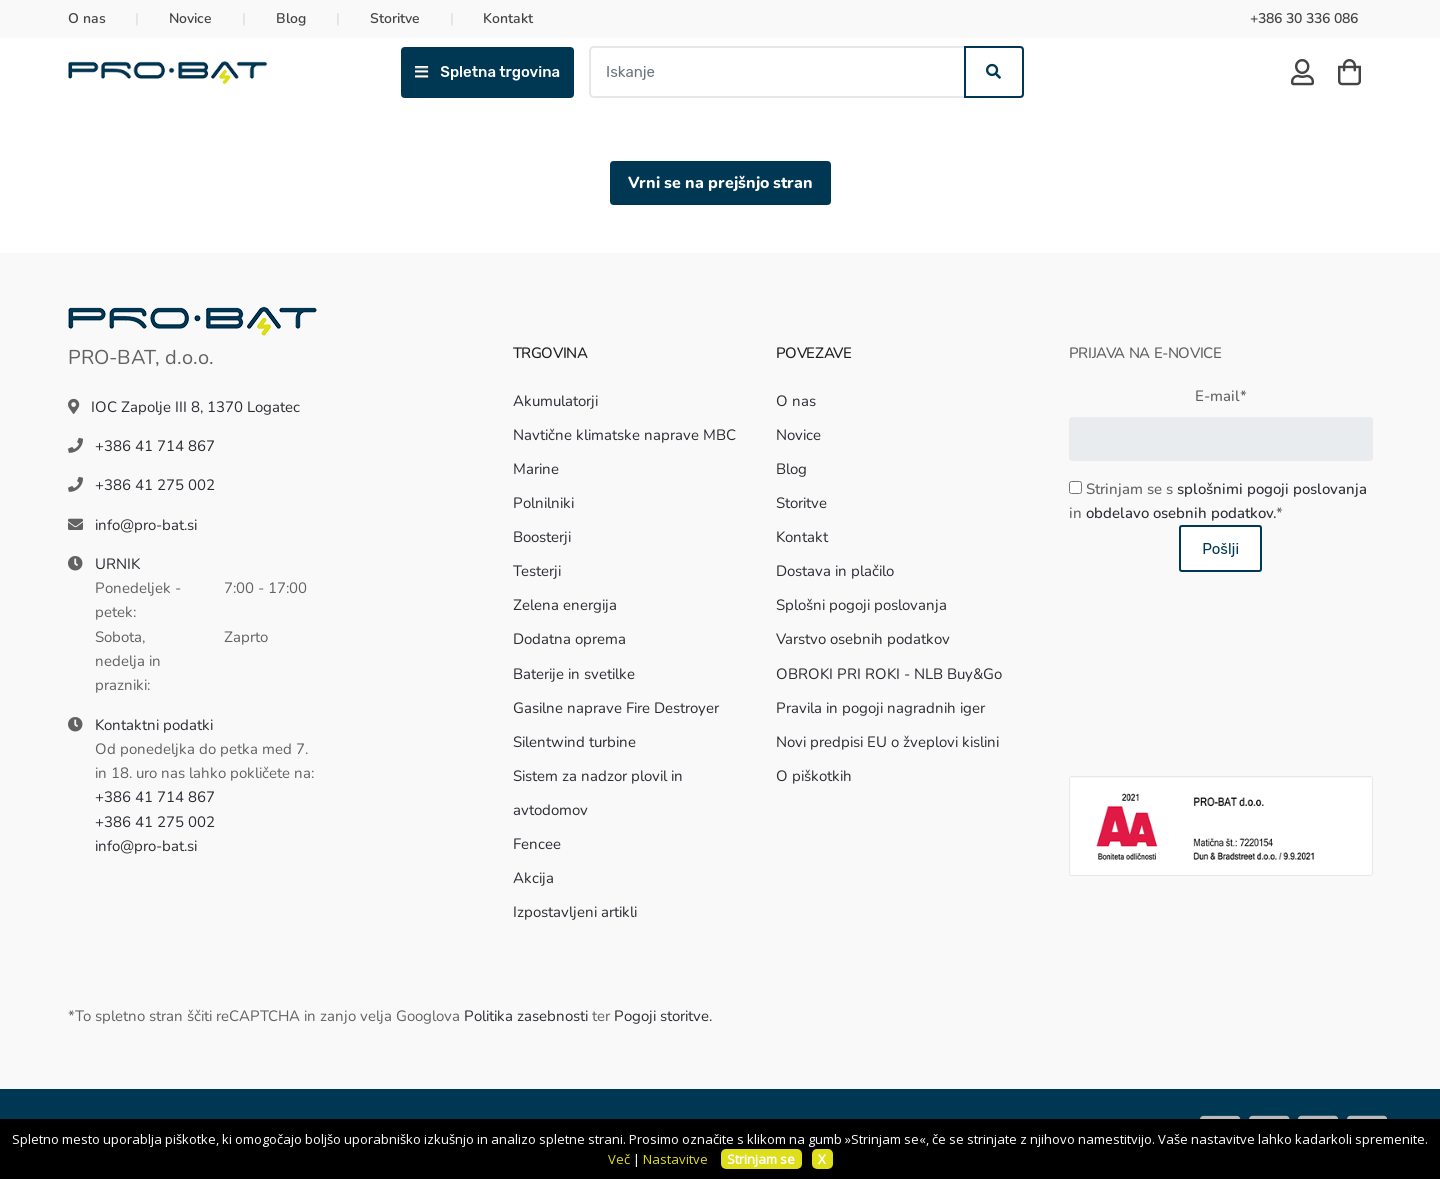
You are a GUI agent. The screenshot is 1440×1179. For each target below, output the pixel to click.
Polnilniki (543, 503)
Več (619, 1159)
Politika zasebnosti (526, 1016)
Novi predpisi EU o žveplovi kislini (887, 742)
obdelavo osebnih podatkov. (1181, 513)
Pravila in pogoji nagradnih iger (880, 708)
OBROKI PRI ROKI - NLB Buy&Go (889, 674)
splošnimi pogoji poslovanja (1272, 489)
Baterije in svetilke (574, 674)
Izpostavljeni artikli (575, 912)
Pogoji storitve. (663, 1016)
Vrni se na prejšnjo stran (720, 183)
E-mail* (1221, 396)
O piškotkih (814, 776)
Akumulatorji (555, 401)
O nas (87, 18)
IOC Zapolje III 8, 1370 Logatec (195, 407)
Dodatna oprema (569, 639)
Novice (190, 18)
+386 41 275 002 (155, 485)
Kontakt (508, 18)
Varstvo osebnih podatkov (863, 639)
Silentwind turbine (574, 742)
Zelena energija (565, 605)
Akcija (533, 878)
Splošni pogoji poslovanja (861, 605)
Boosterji (542, 537)
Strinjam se (761, 1159)
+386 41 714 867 (155, 446)
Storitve (395, 18)
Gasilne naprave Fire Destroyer (616, 708)
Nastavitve (675, 1159)
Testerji (537, 571)
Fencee (537, 844)
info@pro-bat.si (146, 525)
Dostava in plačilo (835, 571)
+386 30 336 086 (1304, 18)
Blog (291, 18)
